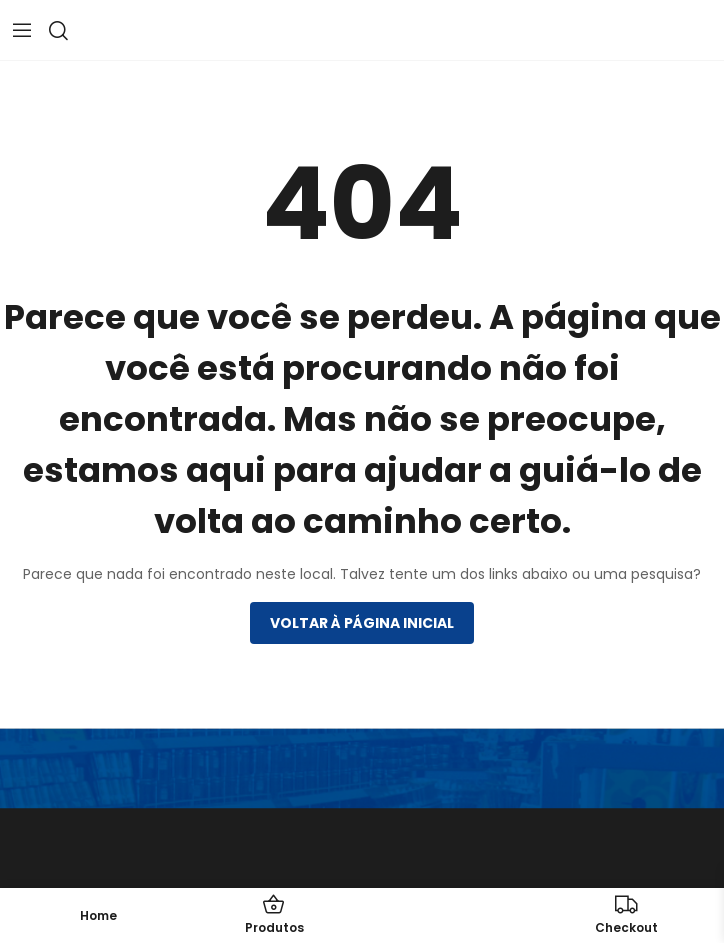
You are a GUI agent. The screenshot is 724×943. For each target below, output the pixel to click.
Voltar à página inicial (362, 623)
